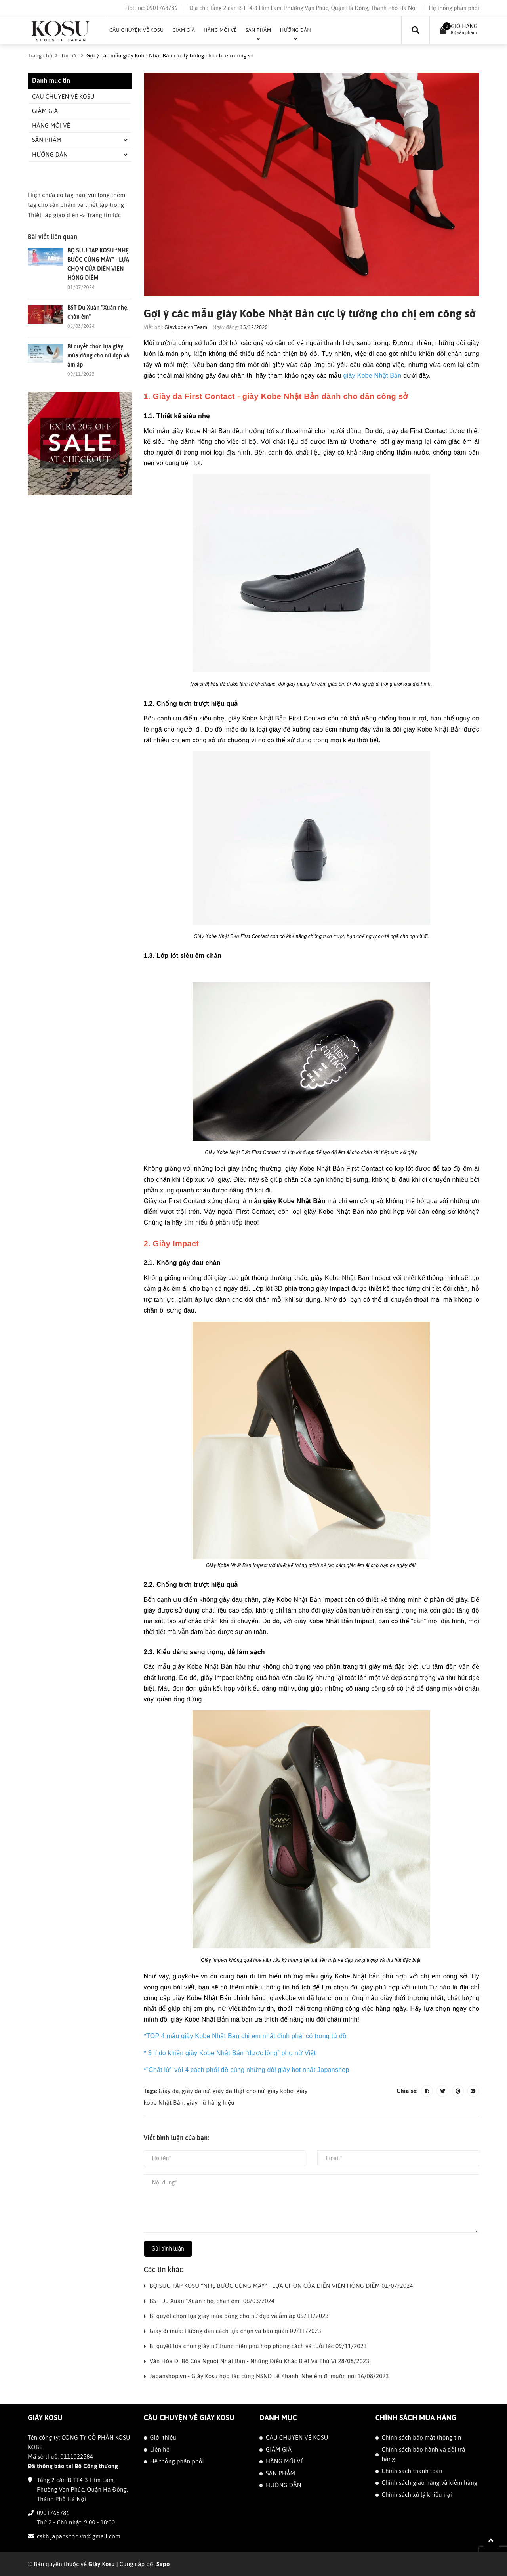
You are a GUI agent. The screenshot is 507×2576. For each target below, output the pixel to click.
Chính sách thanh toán (412, 2470)
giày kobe (280, 2090)
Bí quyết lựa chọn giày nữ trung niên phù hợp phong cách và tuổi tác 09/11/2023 (258, 2346)
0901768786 (162, 8)
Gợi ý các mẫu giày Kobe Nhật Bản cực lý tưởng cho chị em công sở (311, 313)
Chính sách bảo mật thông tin (421, 2437)
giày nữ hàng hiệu (210, 2102)
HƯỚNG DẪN (50, 154)
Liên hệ (160, 2449)
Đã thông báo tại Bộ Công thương (73, 2466)
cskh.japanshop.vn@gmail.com (78, 2536)
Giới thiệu (163, 2437)
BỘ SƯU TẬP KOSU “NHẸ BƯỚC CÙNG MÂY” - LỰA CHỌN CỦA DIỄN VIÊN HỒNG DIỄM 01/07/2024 (281, 2285)
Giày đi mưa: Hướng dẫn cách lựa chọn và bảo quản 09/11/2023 (236, 2331)
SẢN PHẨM (46, 139)
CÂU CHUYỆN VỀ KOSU (63, 96)
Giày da (168, 2090)
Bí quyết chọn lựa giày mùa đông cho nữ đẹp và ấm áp (98, 355)
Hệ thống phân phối (454, 8)
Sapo (163, 2564)
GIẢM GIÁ (45, 110)
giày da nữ (196, 2090)
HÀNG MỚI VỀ (51, 125)
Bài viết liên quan (52, 236)
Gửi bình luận (168, 2248)
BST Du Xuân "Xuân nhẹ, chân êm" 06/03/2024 (212, 2300)
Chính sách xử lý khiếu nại (417, 2494)
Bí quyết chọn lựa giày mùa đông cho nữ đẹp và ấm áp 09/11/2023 (239, 2315)
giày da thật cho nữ (239, 2090)
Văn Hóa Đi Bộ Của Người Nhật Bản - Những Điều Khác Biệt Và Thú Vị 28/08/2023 (260, 2361)
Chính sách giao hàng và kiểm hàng (430, 2482)
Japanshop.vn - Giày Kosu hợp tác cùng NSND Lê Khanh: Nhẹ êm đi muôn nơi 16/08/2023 (269, 2376)
